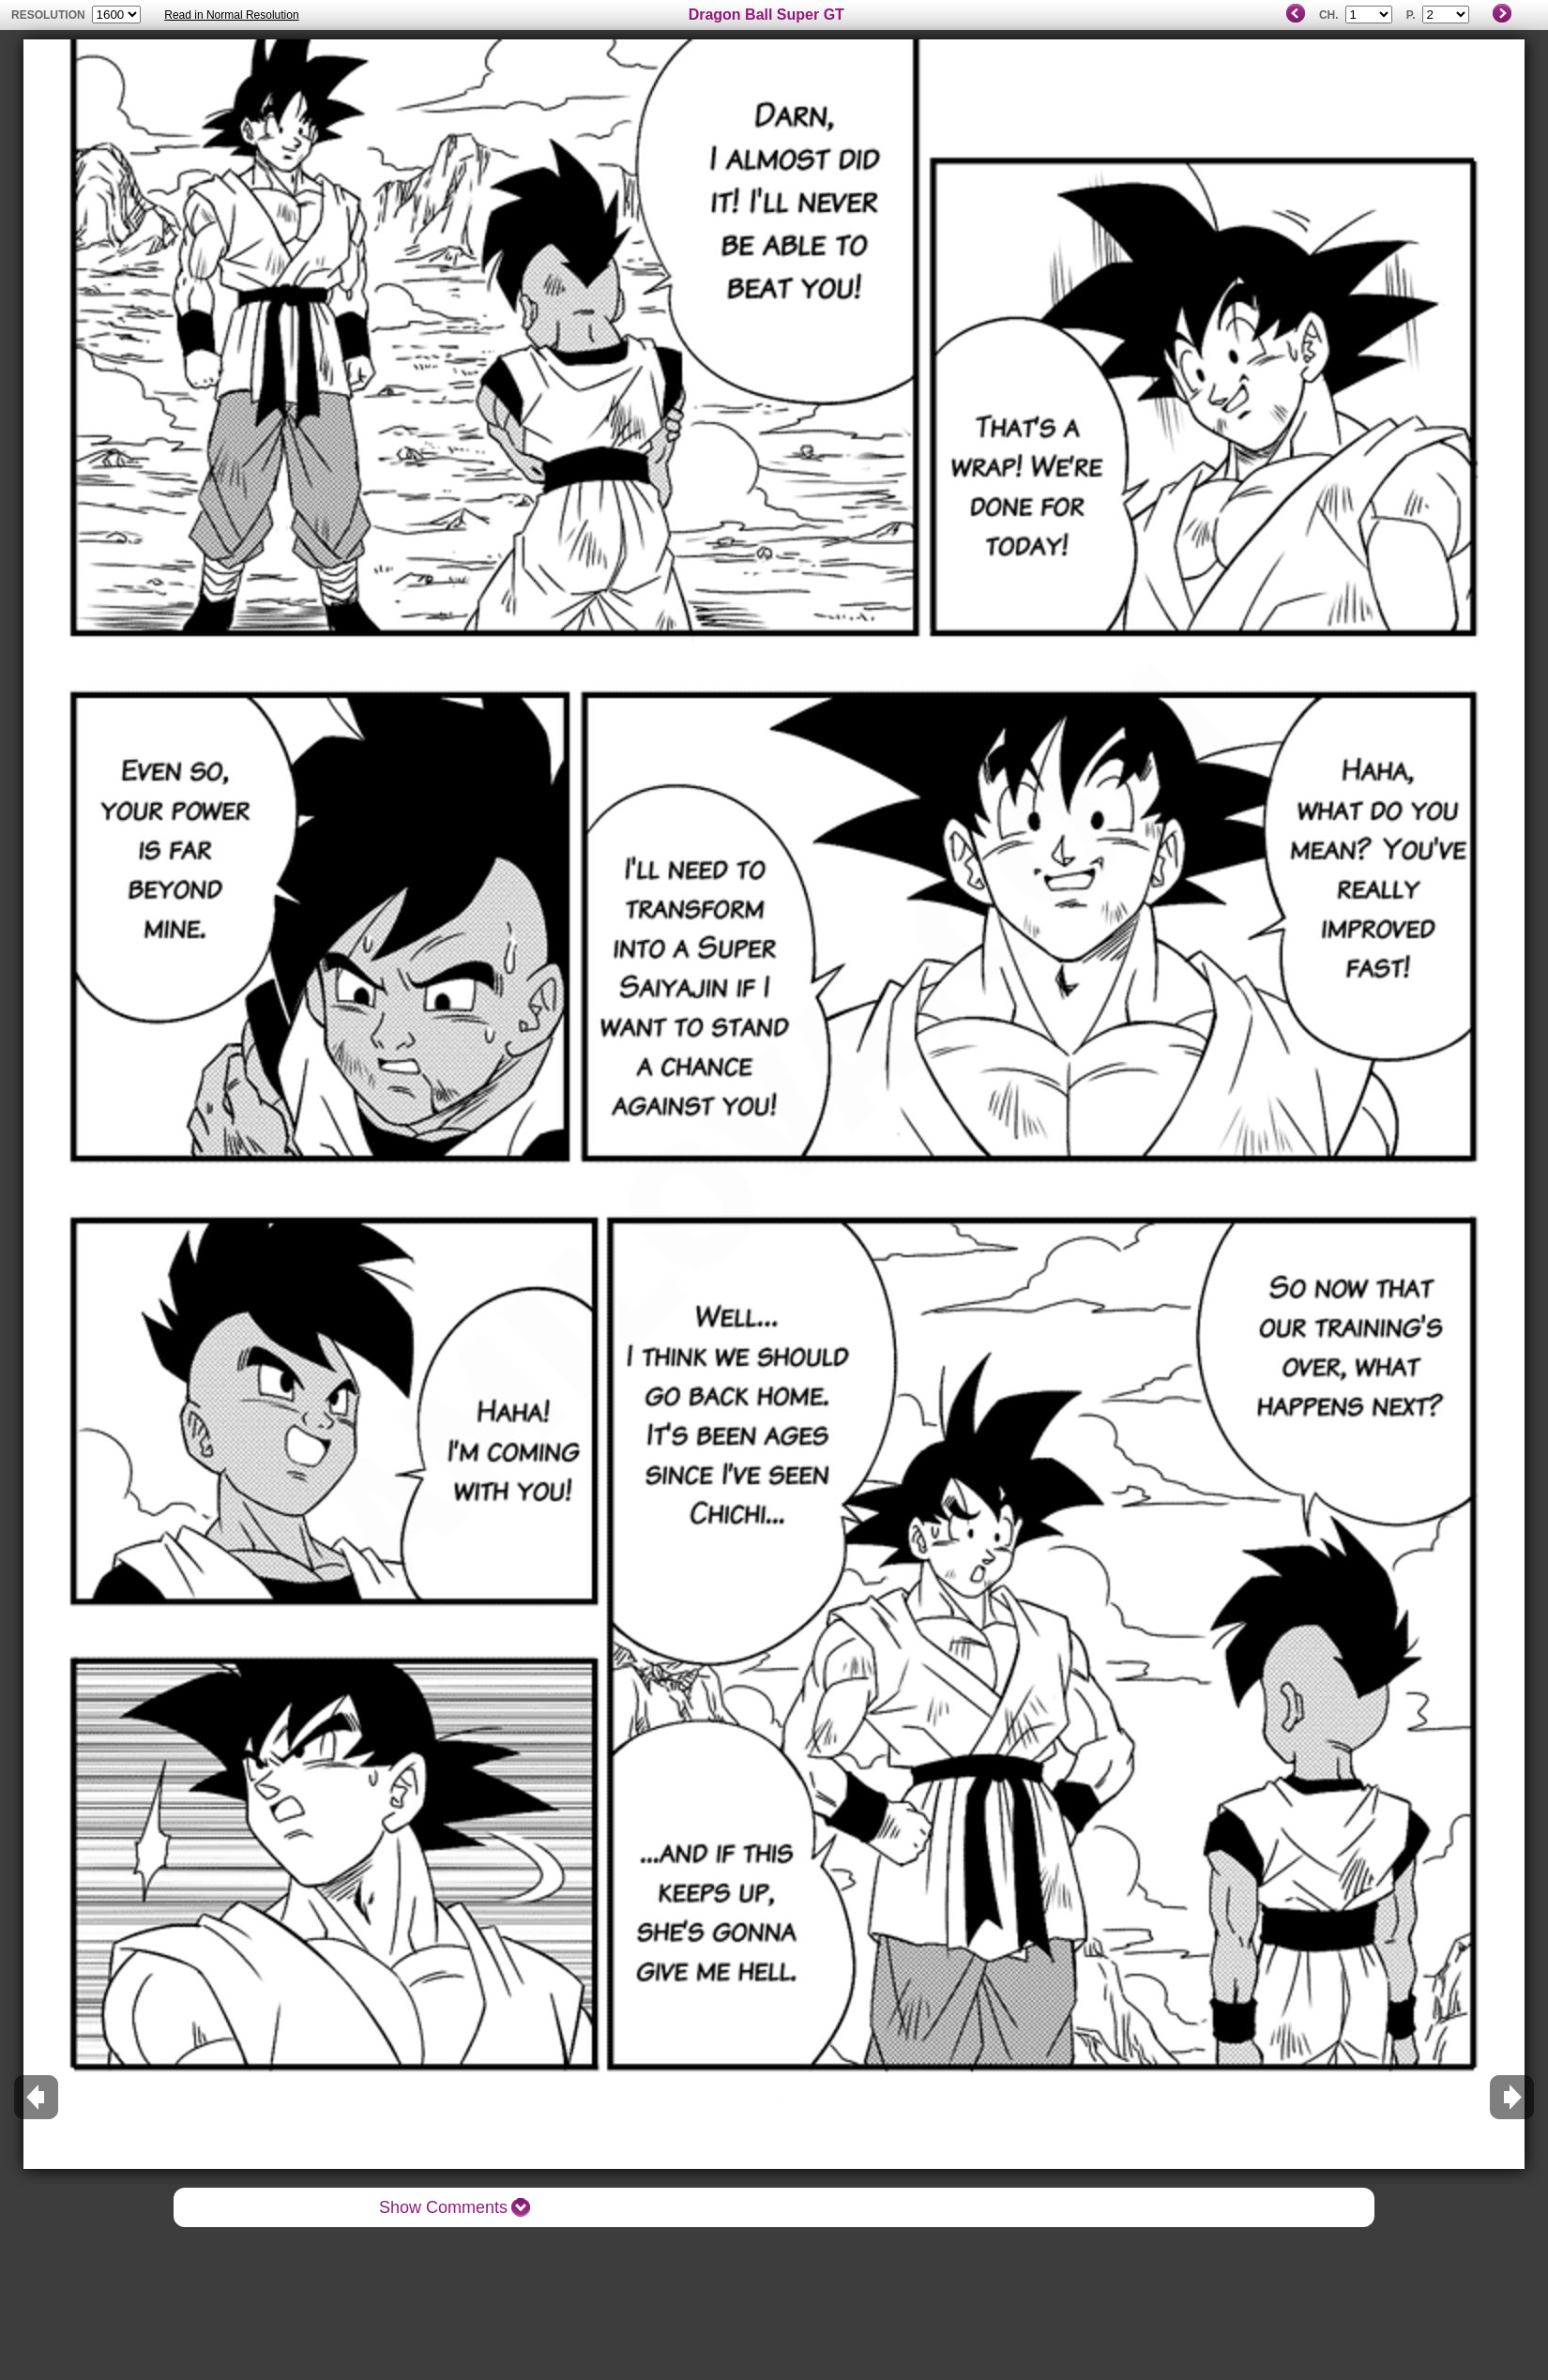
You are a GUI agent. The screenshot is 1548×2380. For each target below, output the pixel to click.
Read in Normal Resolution (231, 15)
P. (1411, 15)
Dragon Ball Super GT (766, 15)
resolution (49, 15)
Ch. (1329, 15)
